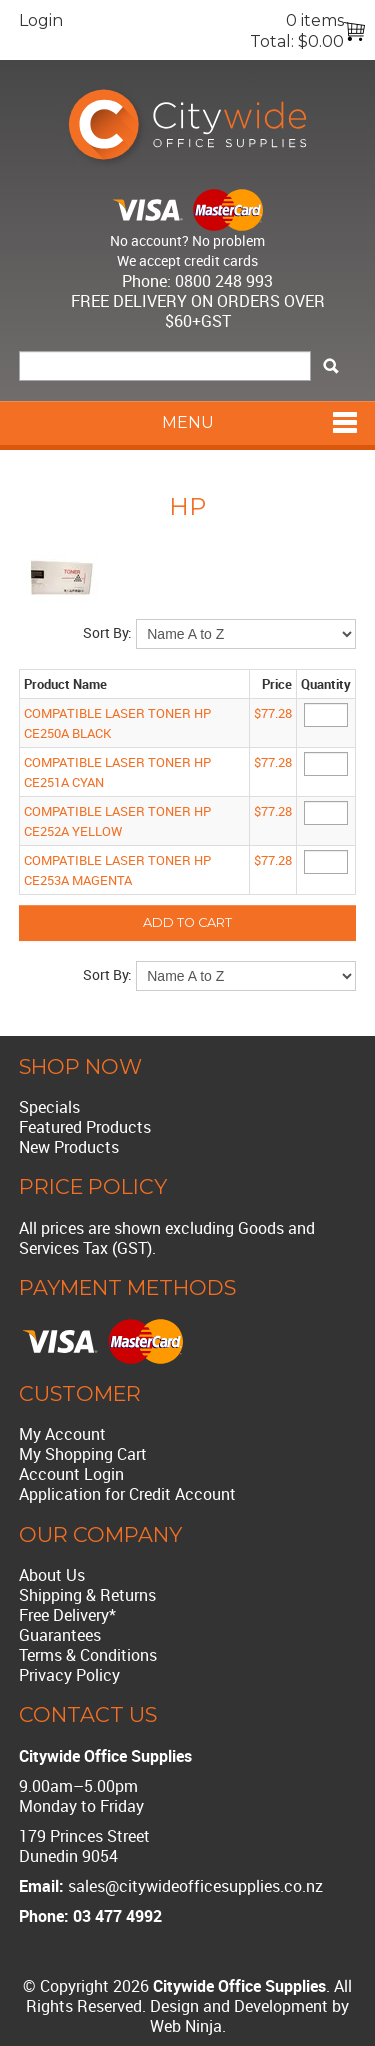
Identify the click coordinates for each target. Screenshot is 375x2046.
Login (41, 20)
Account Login (71, 1474)
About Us (52, 1575)
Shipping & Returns (87, 1595)
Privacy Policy (69, 1675)
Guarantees (60, 1635)
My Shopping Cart (83, 1454)
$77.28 (273, 713)
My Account (62, 1434)
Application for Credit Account (127, 1494)
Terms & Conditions (88, 1655)
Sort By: (107, 632)
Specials (49, 1107)
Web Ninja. (188, 2026)
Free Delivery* (67, 1615)
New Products (69, 1147)
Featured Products (85, 1127)
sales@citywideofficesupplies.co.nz (195, 1886)
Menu (188, 422)
